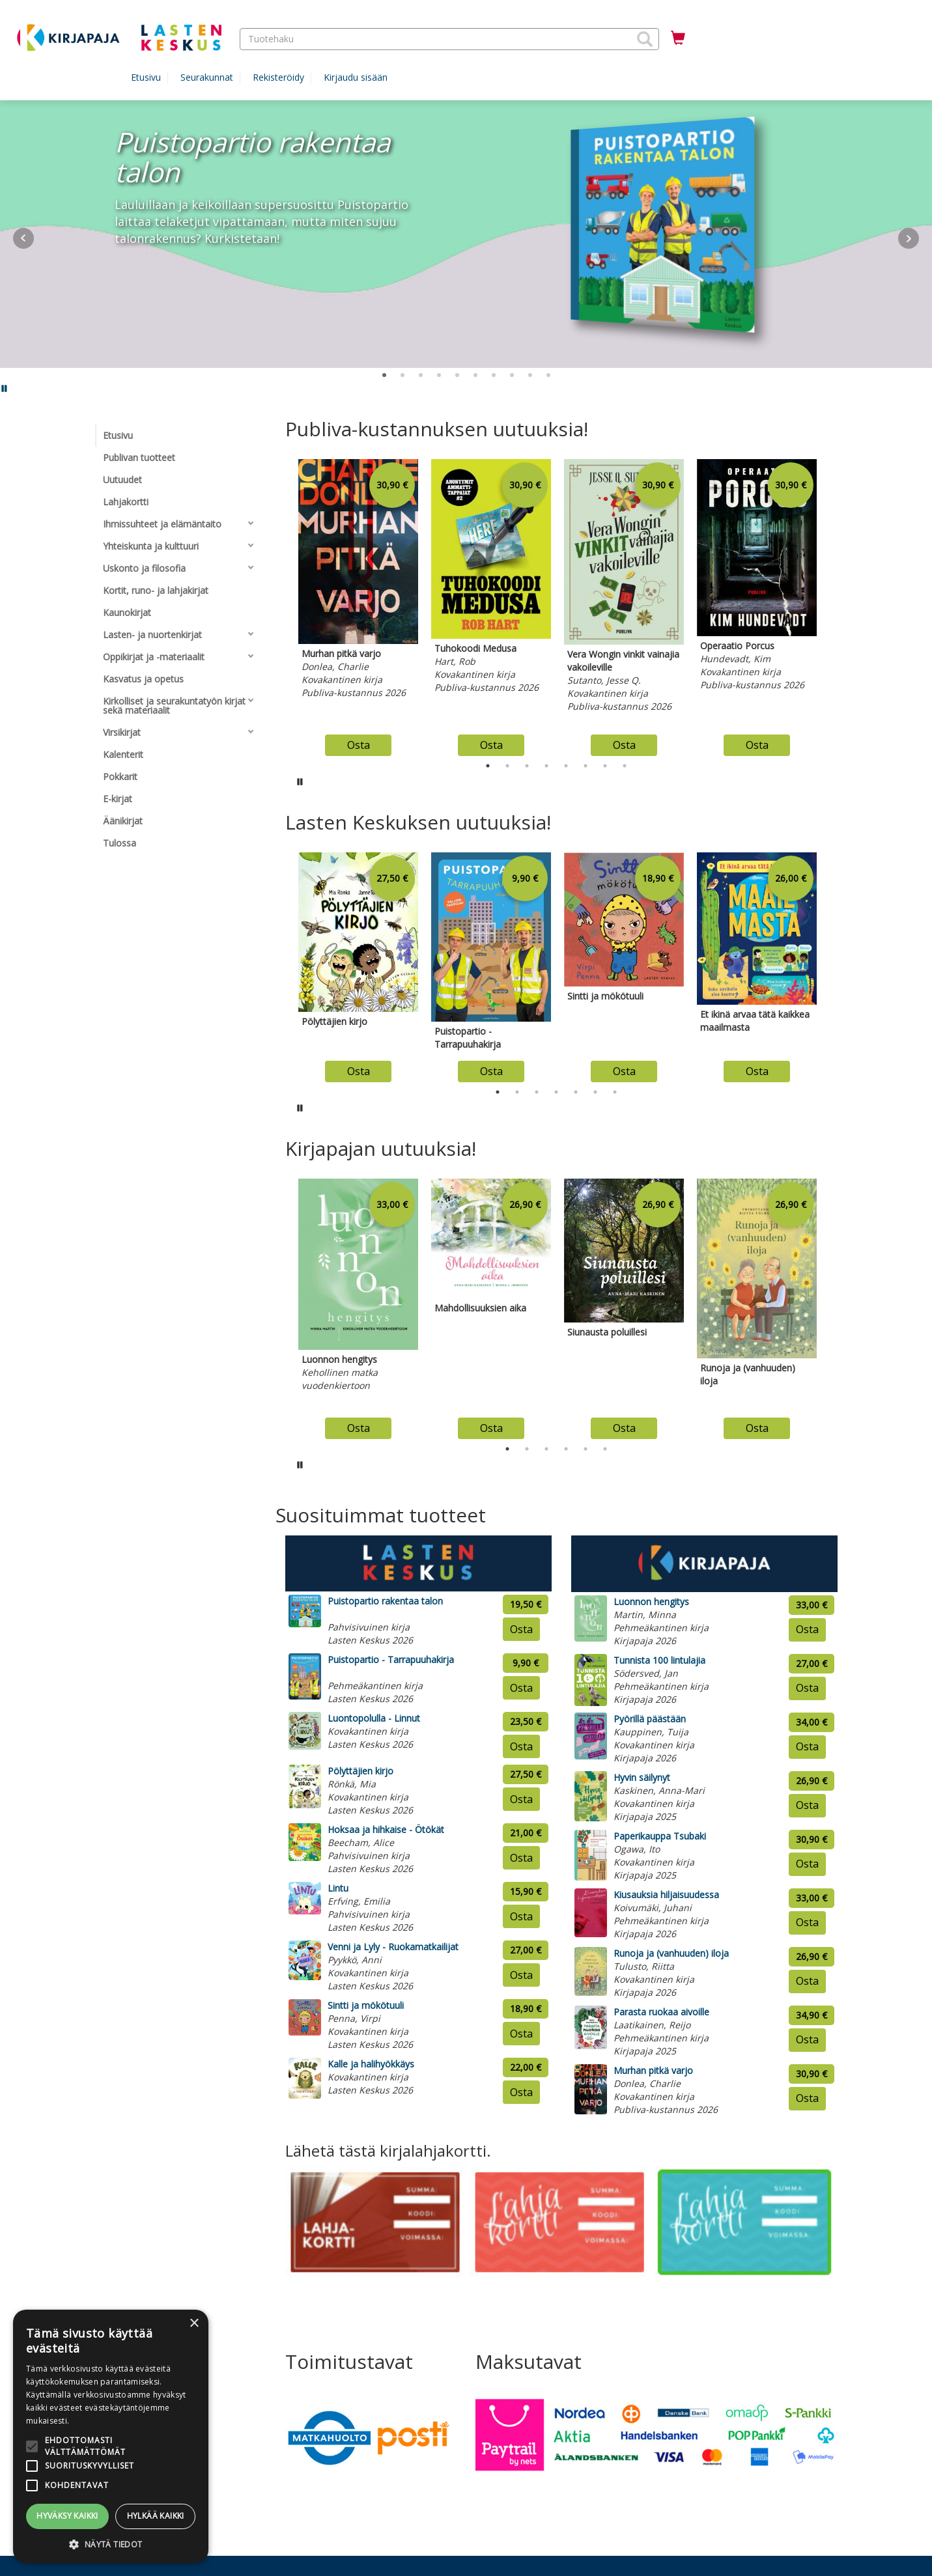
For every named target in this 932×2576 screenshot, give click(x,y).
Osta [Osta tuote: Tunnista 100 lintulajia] (807, 1688)
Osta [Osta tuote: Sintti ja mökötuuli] (521, 2033)
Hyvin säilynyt (642, 1777)
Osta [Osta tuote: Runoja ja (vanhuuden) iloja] (807, 1981)
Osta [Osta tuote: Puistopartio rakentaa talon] (521, 1629)
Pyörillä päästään (650, 1719)
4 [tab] (546, 765)
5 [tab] (565, 765)
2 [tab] (507, 765)
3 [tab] (526, 765)
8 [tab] (624, 765)
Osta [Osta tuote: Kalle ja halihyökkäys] (521, 2092)
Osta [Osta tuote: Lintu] (521, 1916)
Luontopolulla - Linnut (374, 1718)
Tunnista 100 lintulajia (659, 1660)
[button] (645, 39)
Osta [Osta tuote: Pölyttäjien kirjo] (521, 1799)
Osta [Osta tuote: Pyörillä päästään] (807, 1746)
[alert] (110, 2436)
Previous (282, 604)
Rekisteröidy (278, 77)
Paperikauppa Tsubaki (660, 1836)
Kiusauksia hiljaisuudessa (666, 1894)
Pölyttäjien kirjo (360, 1771)
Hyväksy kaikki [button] (67, 2515)
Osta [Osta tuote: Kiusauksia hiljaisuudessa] (807, 1922)
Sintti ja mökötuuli (366, 2005)
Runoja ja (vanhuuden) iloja (671, 1953)
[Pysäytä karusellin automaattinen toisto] (300, 781)
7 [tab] (605, 765)
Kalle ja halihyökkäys (371, 2064)
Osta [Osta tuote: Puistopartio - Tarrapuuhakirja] (521, 1688)
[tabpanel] (358, 604)
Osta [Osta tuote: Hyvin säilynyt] (807, 1805)
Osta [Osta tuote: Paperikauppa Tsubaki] (807, 1863)
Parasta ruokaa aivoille (661, 2012)
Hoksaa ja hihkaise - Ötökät (386, 1829)
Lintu (338, 1888)
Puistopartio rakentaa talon (385, 1601)
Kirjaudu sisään (356, 77)
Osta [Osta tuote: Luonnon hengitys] (807, 1629)
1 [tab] (487, 765)
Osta (358, 745)
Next (908, 238)
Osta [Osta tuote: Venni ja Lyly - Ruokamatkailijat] (521, 1975)
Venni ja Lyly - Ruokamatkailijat (393, 1946)
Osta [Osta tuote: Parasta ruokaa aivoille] (807, 2039)
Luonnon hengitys (651, 1601)
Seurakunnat (206, 77)
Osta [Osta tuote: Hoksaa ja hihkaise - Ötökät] (521, 1858)
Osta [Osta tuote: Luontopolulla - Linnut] (521, 1746)
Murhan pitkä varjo (653, 2070)
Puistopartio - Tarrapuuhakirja (391, 1659)
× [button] (194, 2324)
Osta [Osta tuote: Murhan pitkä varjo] (807, 2098)
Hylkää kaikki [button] (155, 2515)
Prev (23, 238)
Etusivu (146, 77)
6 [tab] (585, 765)
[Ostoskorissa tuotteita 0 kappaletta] (678, 38)
